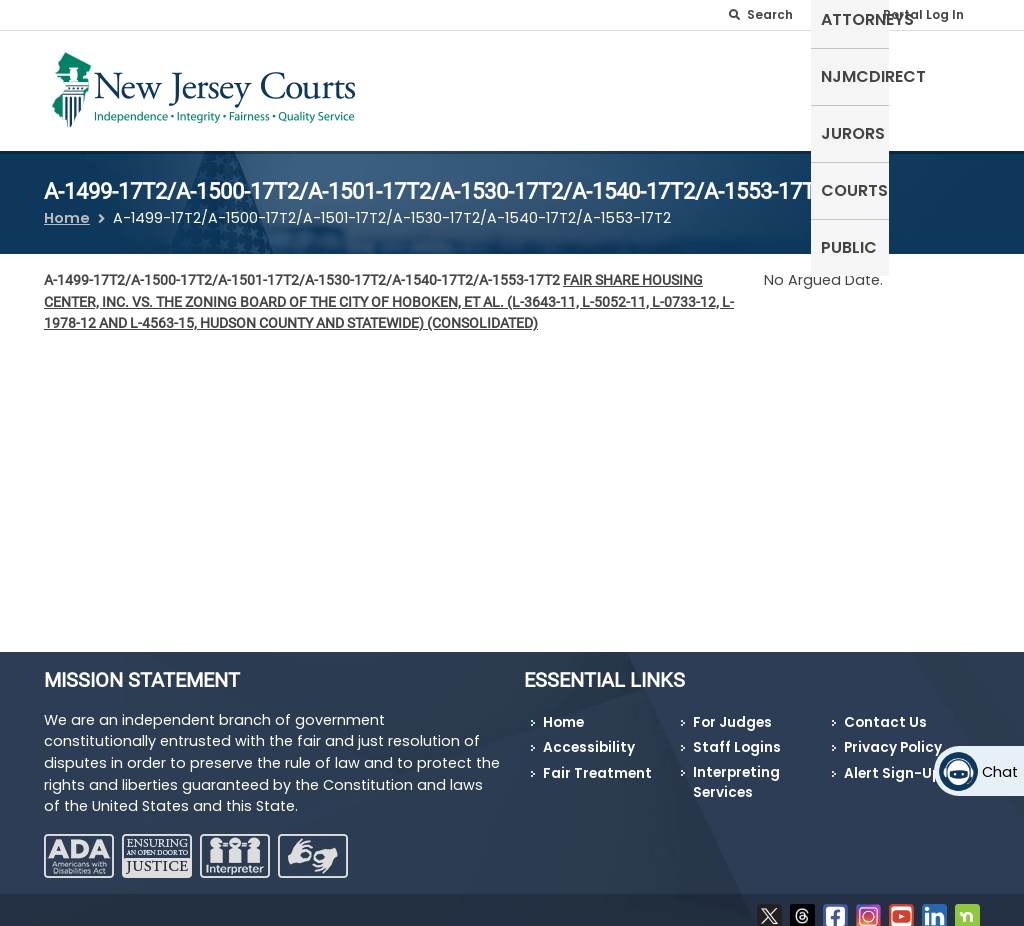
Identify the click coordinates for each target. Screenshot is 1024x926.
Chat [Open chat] (1000, 772)
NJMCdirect (670, 74)
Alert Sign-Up (892, 761)
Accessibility (589, 735)
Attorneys (551, 74)
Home (67, 206)
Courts (860, 74)
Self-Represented (418, 86)
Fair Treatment (597, 761)
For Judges (732, 709)
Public (942, 74)
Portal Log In (923, 14)
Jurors (775, 74)
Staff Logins (737, 735)
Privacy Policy (893, 735)
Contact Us (885, 709)
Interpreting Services (736, 770)
